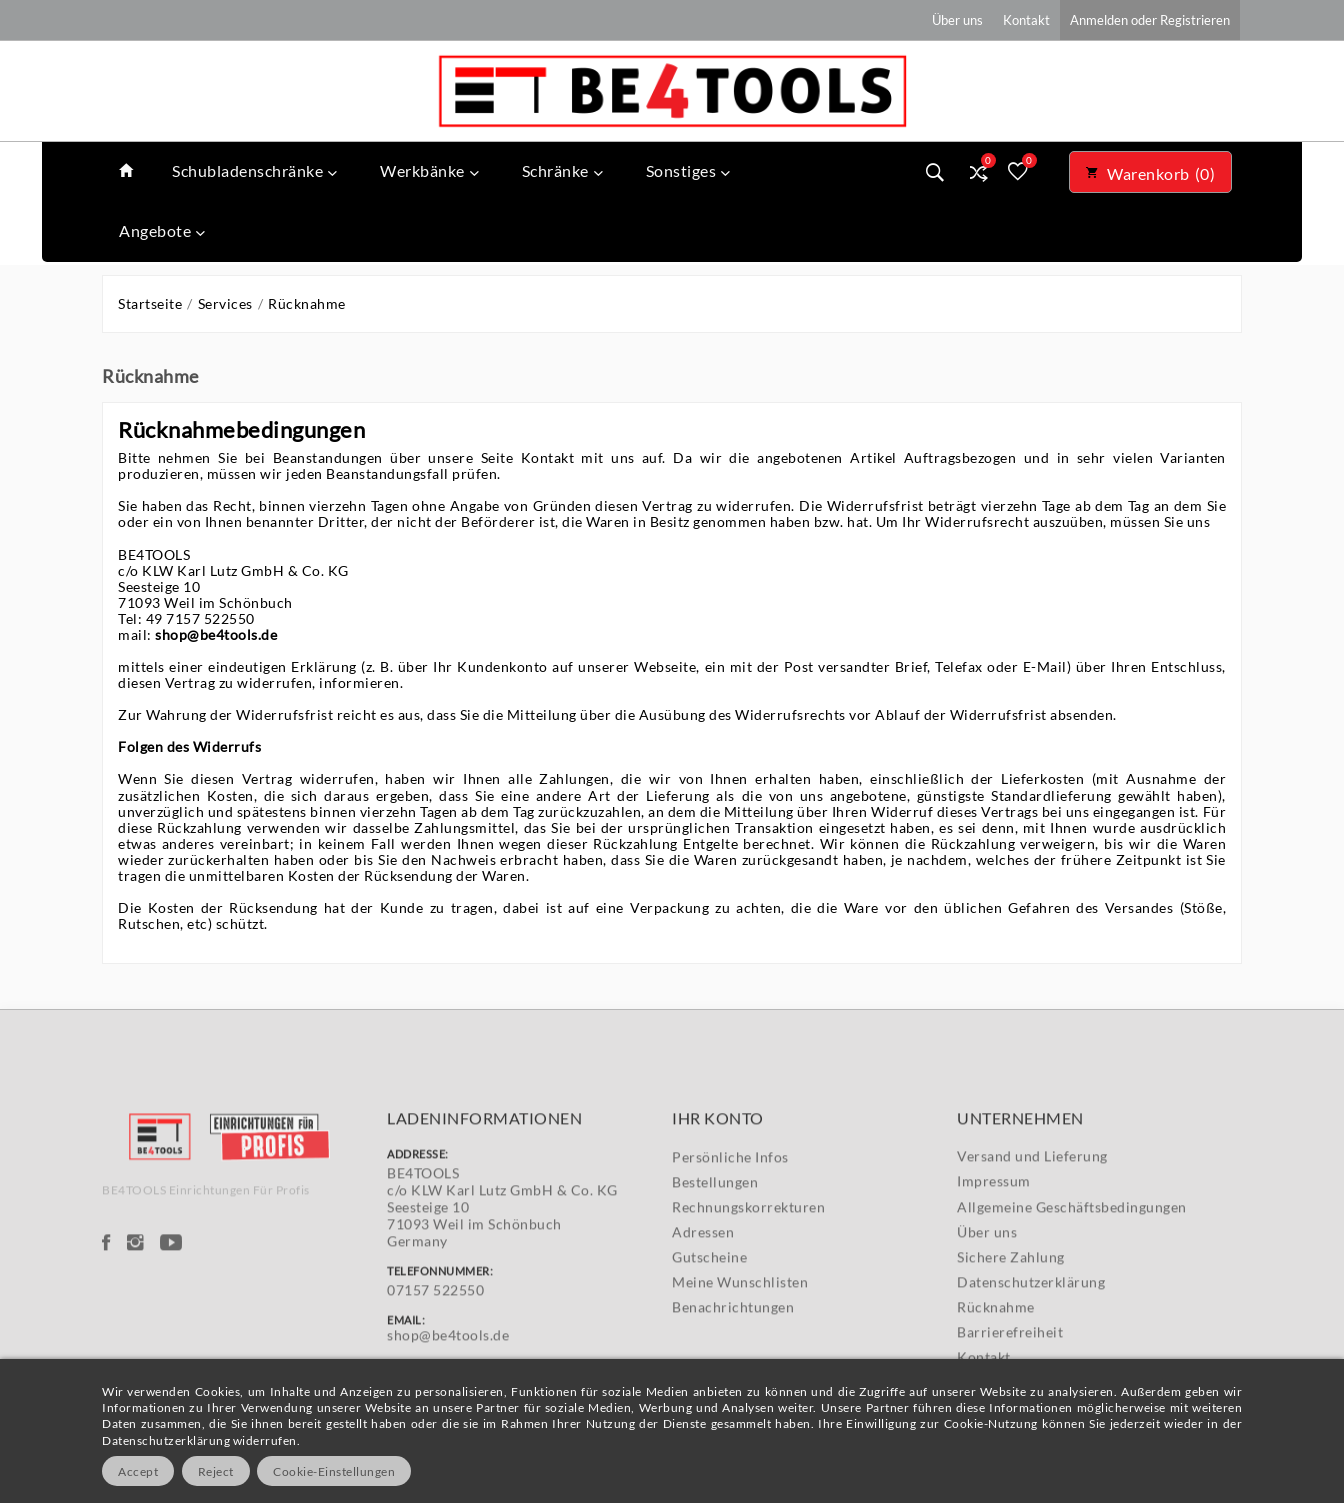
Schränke (563, 170)
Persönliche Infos (730, 1240)
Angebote (162, 230)
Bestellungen (715, 1265)
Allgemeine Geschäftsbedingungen (1072, 1290)
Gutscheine (709, 1340)
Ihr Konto (718, 1201)
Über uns (987, 1315)
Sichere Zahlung (1011, 1340)
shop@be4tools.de (216, 634)
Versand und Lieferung (1032, 1239)
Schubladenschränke (255, 170)
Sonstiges (688, 170)
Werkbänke (429, 170)
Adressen (703, 1315)
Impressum (994, 1265)
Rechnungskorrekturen (748, 1290)
